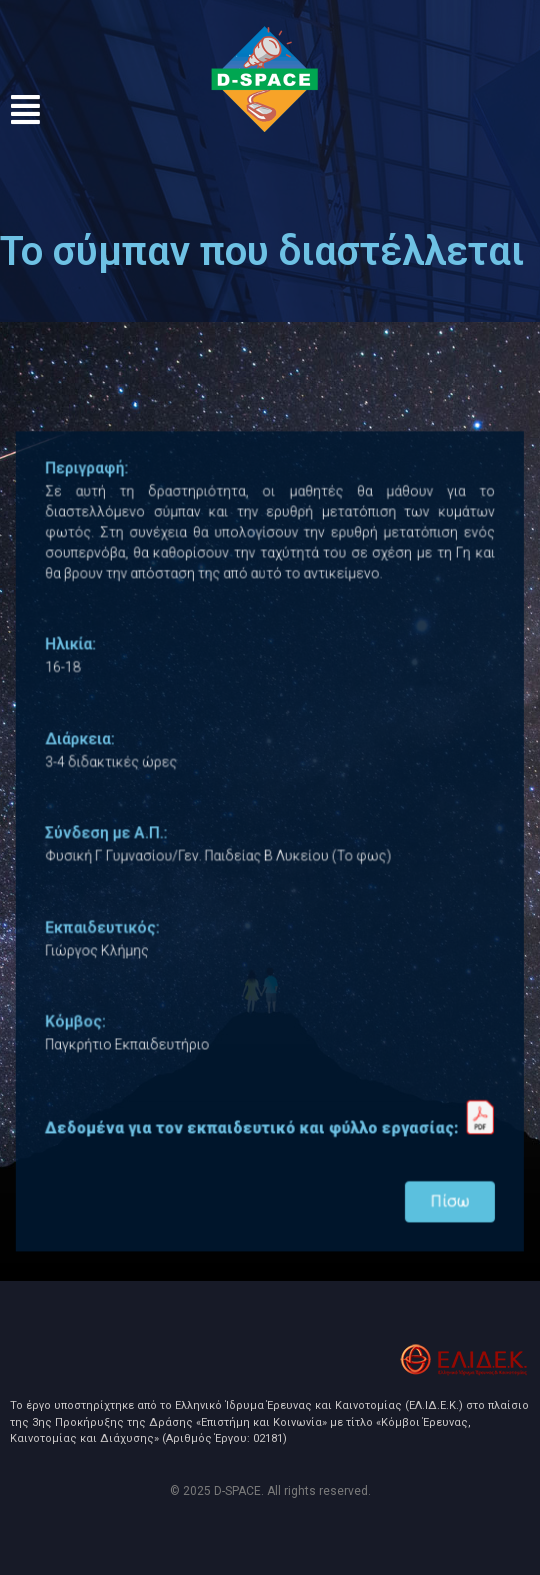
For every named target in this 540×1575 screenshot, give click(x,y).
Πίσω (440, 1183)
